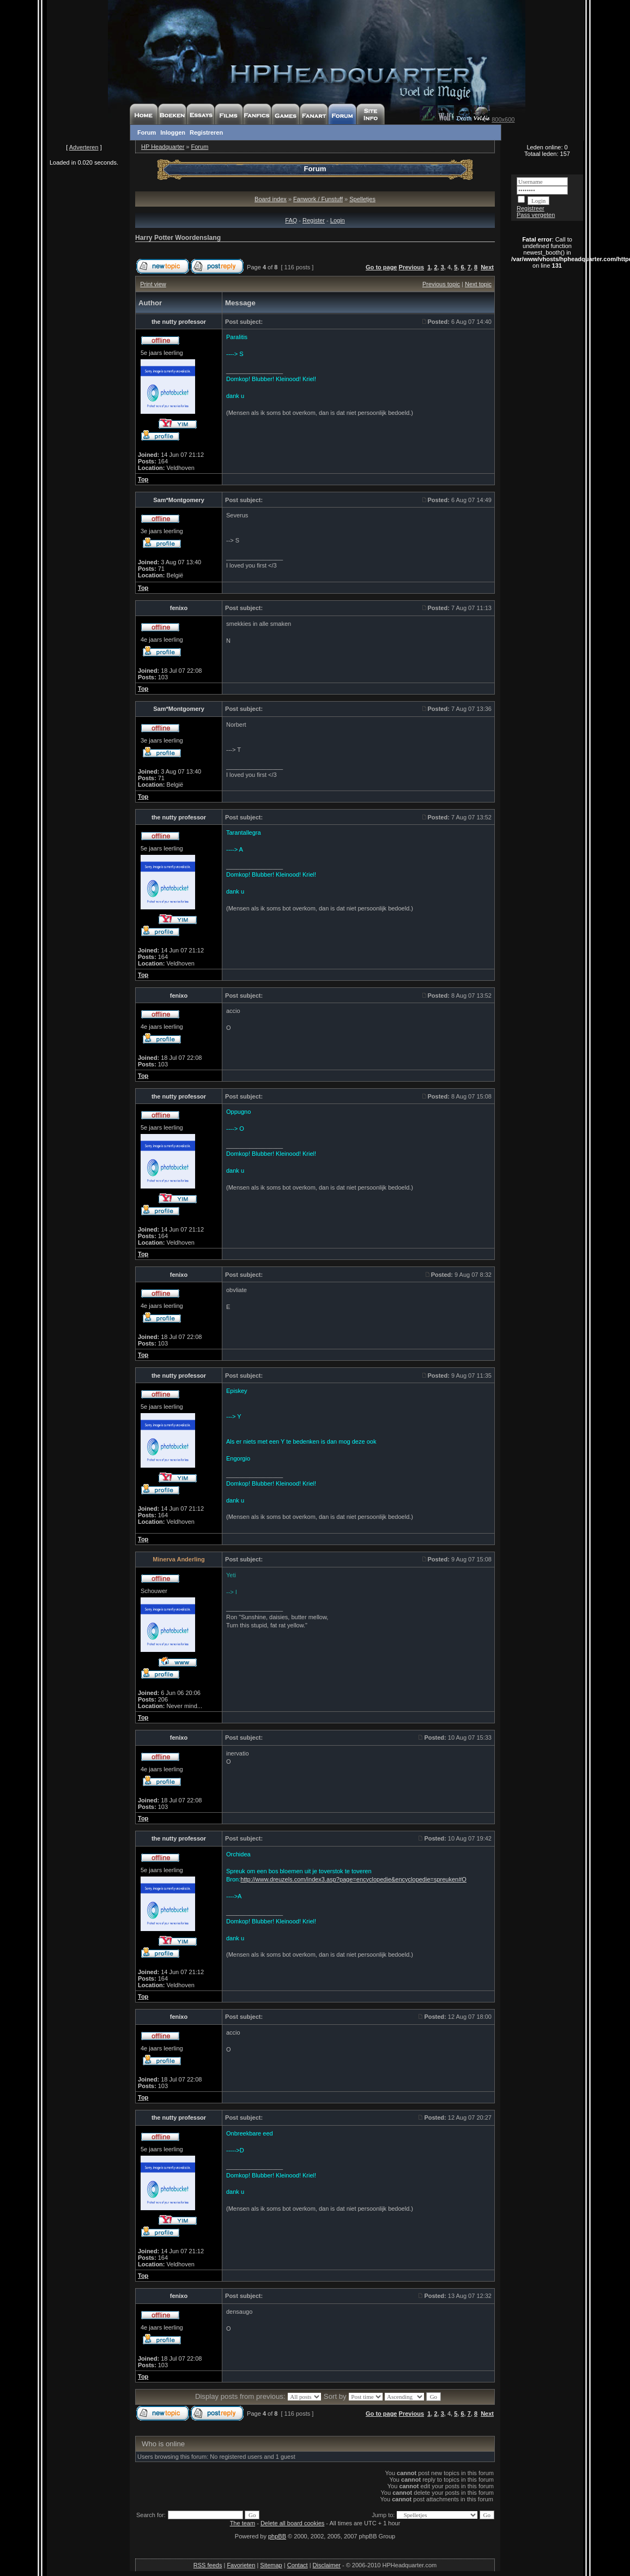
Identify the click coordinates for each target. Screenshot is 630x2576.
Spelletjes (362, 199)
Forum (146, 132)
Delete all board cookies (292, 2523)
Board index (271, 199)
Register (313, 220)
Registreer (530, 208)
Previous (411, 267)
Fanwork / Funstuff (318, 199)
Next (487, 267)
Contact (297, 2565)
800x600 (503, 119)
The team (242, 2523)
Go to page (381, 267)
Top (143, 479)
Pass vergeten (536, 215)
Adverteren (84, 147)
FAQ (291, 220)
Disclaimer (327, 2565)
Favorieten (241, 2565)
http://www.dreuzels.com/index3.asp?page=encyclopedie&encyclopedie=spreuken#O (353, 1879)
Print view (153, 284)
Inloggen (172, 132)
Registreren (206, 132)
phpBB (277, 2536)
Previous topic (441, 284)
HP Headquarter (162, 146)
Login (337, 220)
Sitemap (271, 2565)
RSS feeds (207, 2565)
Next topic (478, 284)
